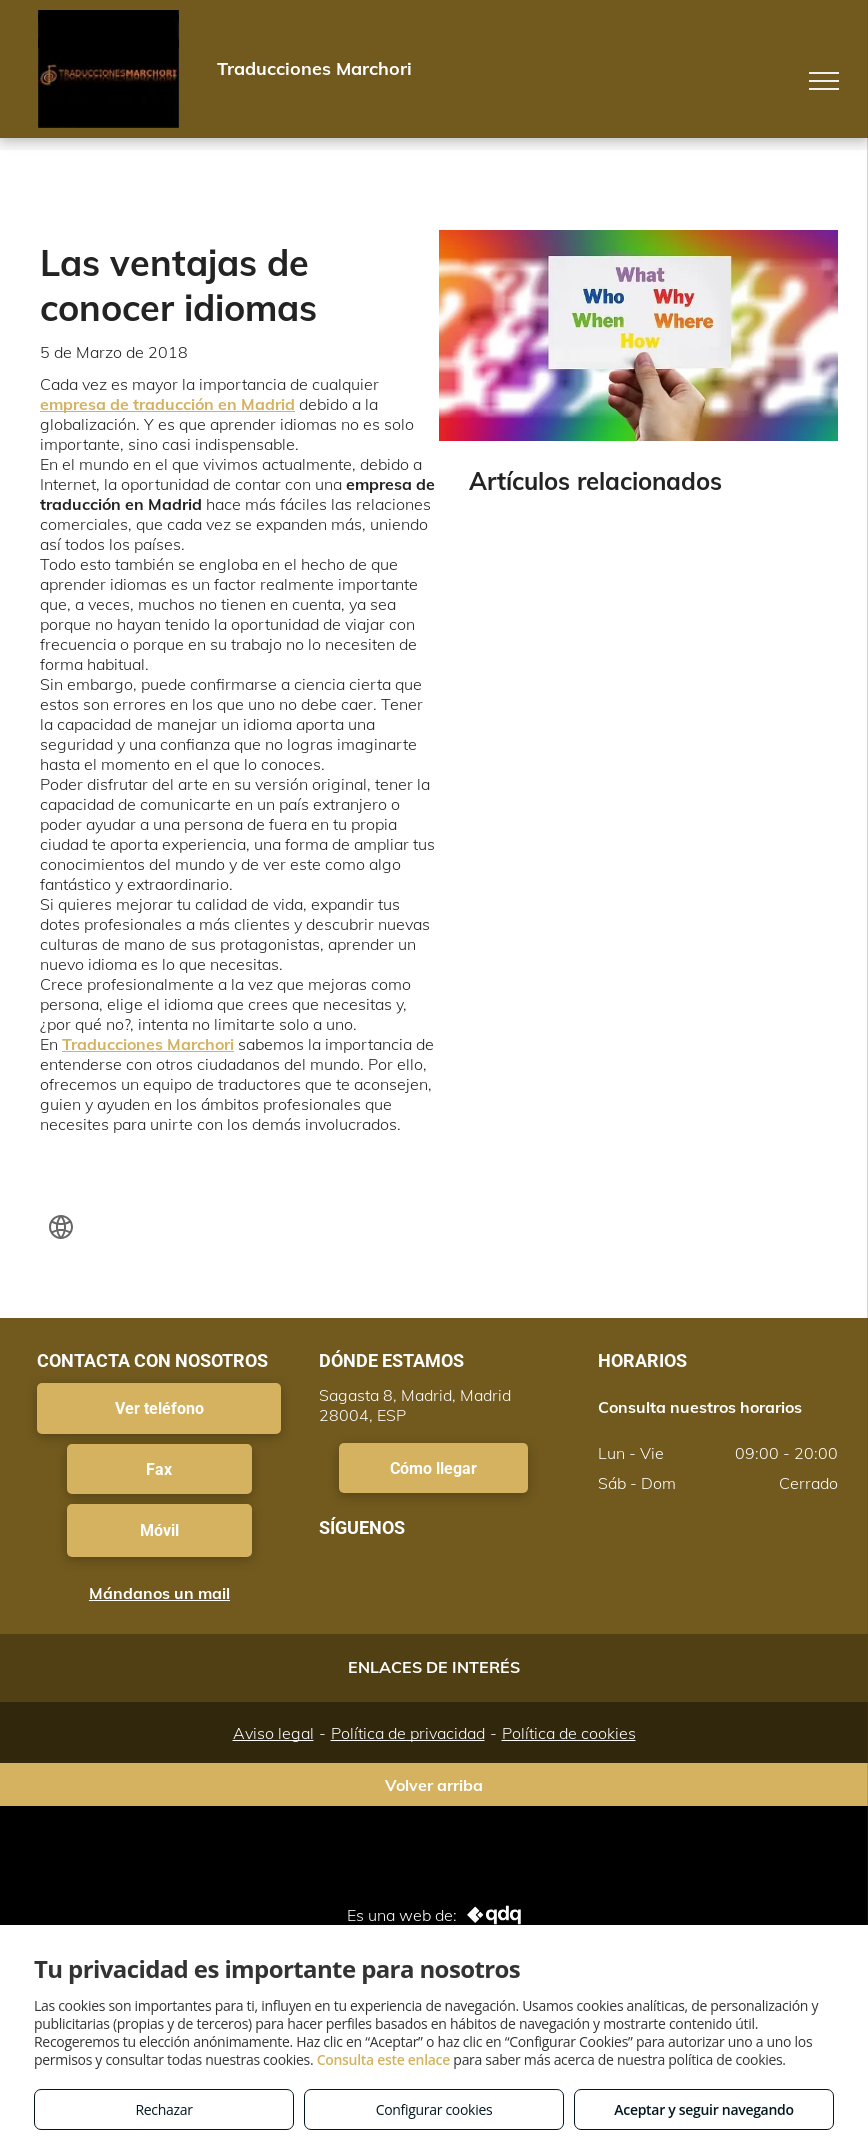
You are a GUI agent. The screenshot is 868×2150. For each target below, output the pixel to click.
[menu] (824, 81)
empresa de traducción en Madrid (167, 404)
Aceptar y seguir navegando (703, 2109)
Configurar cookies (434, 2109)
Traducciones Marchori (148, 1044)
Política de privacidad (408, 1733)
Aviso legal (273, 1733)
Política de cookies (569, 1733)
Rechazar (163, 2109)
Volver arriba (434, 1785)
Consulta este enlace (383, 2059)
